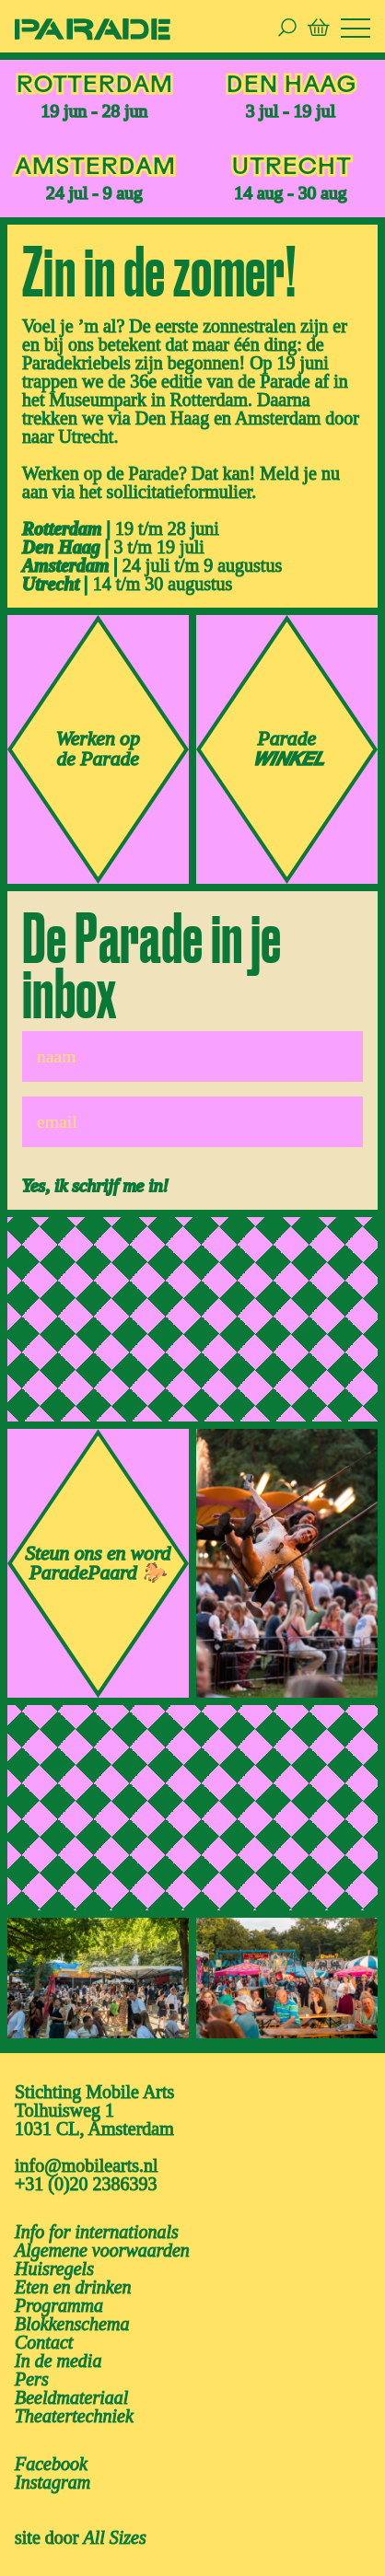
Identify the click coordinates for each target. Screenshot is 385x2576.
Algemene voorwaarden (102, 2250)
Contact (44, 2342)
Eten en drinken (73, 2287)
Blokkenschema (72, 2324)
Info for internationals (97, 2232)
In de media (58, 2360)
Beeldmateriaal (71, 2397)
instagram (52, 2482)
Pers (32, 2379)
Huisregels (54, 2268)
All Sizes (114, 2537)
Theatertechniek (74, 2416)
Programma (59, 2305)
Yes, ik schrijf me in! (95, 1185)
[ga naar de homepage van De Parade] (92, 28)
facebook (51, 2464)
